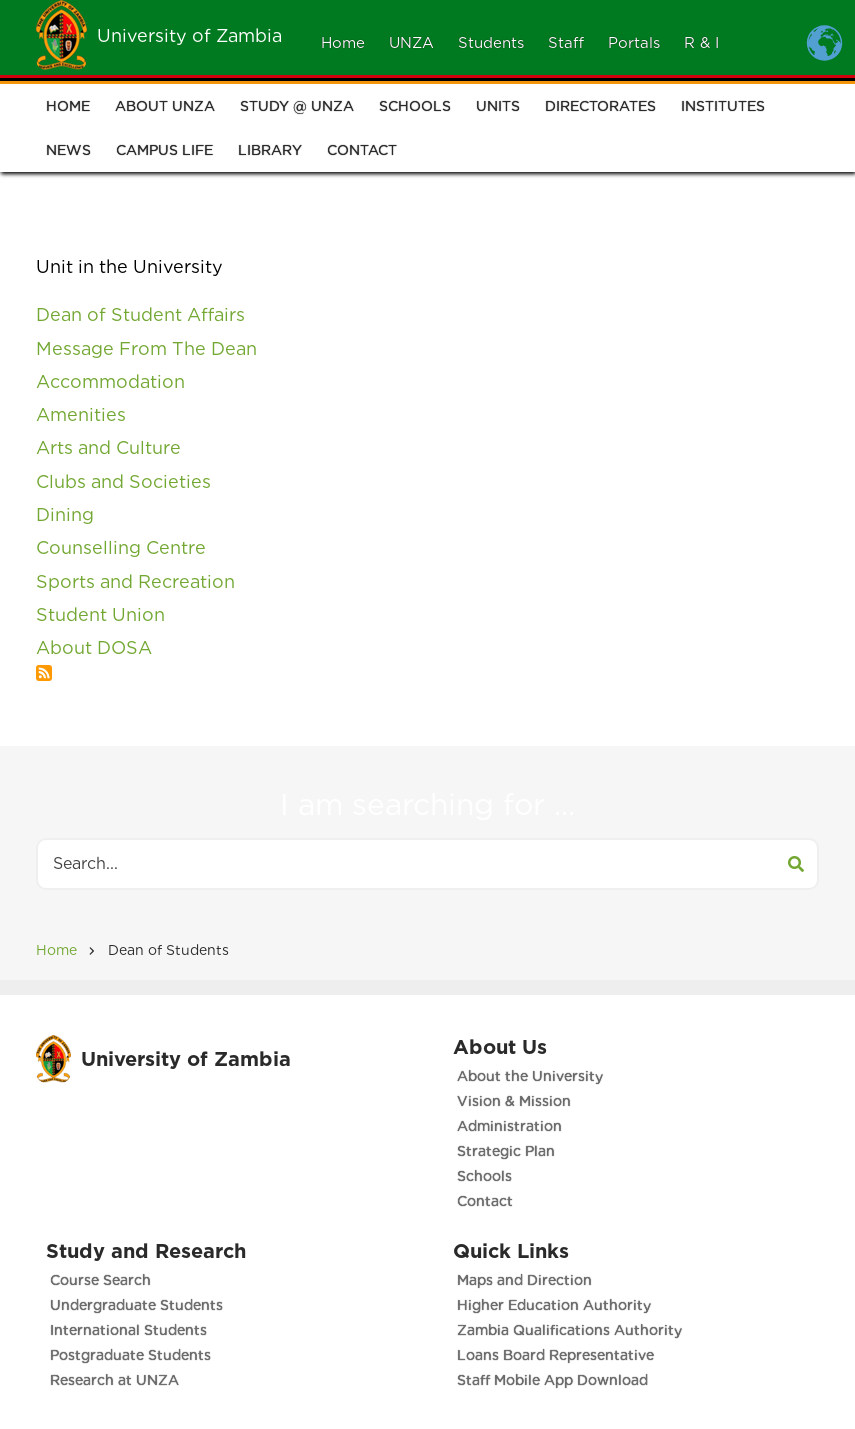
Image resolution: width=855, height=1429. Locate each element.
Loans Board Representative (555, 1355)
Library (270, 151)
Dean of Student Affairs (140, 314)
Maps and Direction (524, 1280)
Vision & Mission (514, 1101)
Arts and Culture (108, 447)
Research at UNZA (114, 1380)
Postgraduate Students (130, 1355)
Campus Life (164, 151)
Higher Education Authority (554, 1305)
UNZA (411, 43)
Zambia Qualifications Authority (569, 1330)
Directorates (600, 107)
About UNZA (165, 107)
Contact (362, 151)
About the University (530, 1076)
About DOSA (94, 647)
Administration (509, 1126)
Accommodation (110, 381)
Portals (634, 43)
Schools (415, 107)
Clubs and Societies (123, 481)
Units (498, 107)
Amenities (81, 414)
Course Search (100, 1280)
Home (343, 43)
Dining (65, 514)
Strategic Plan (506, 1151)
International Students (128, 1330)
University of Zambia (189, 35)
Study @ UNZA (297, 107)
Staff (566, 43)
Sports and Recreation (135, 581)
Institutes (723, 107)
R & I (701, 43)
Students (491, 43)
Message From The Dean (146, 348)
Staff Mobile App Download (552, 1380)
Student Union (100, 614)
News (68, 151)
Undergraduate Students (136, 1305)
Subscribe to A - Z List (44, 673)
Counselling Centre (121, 547)
